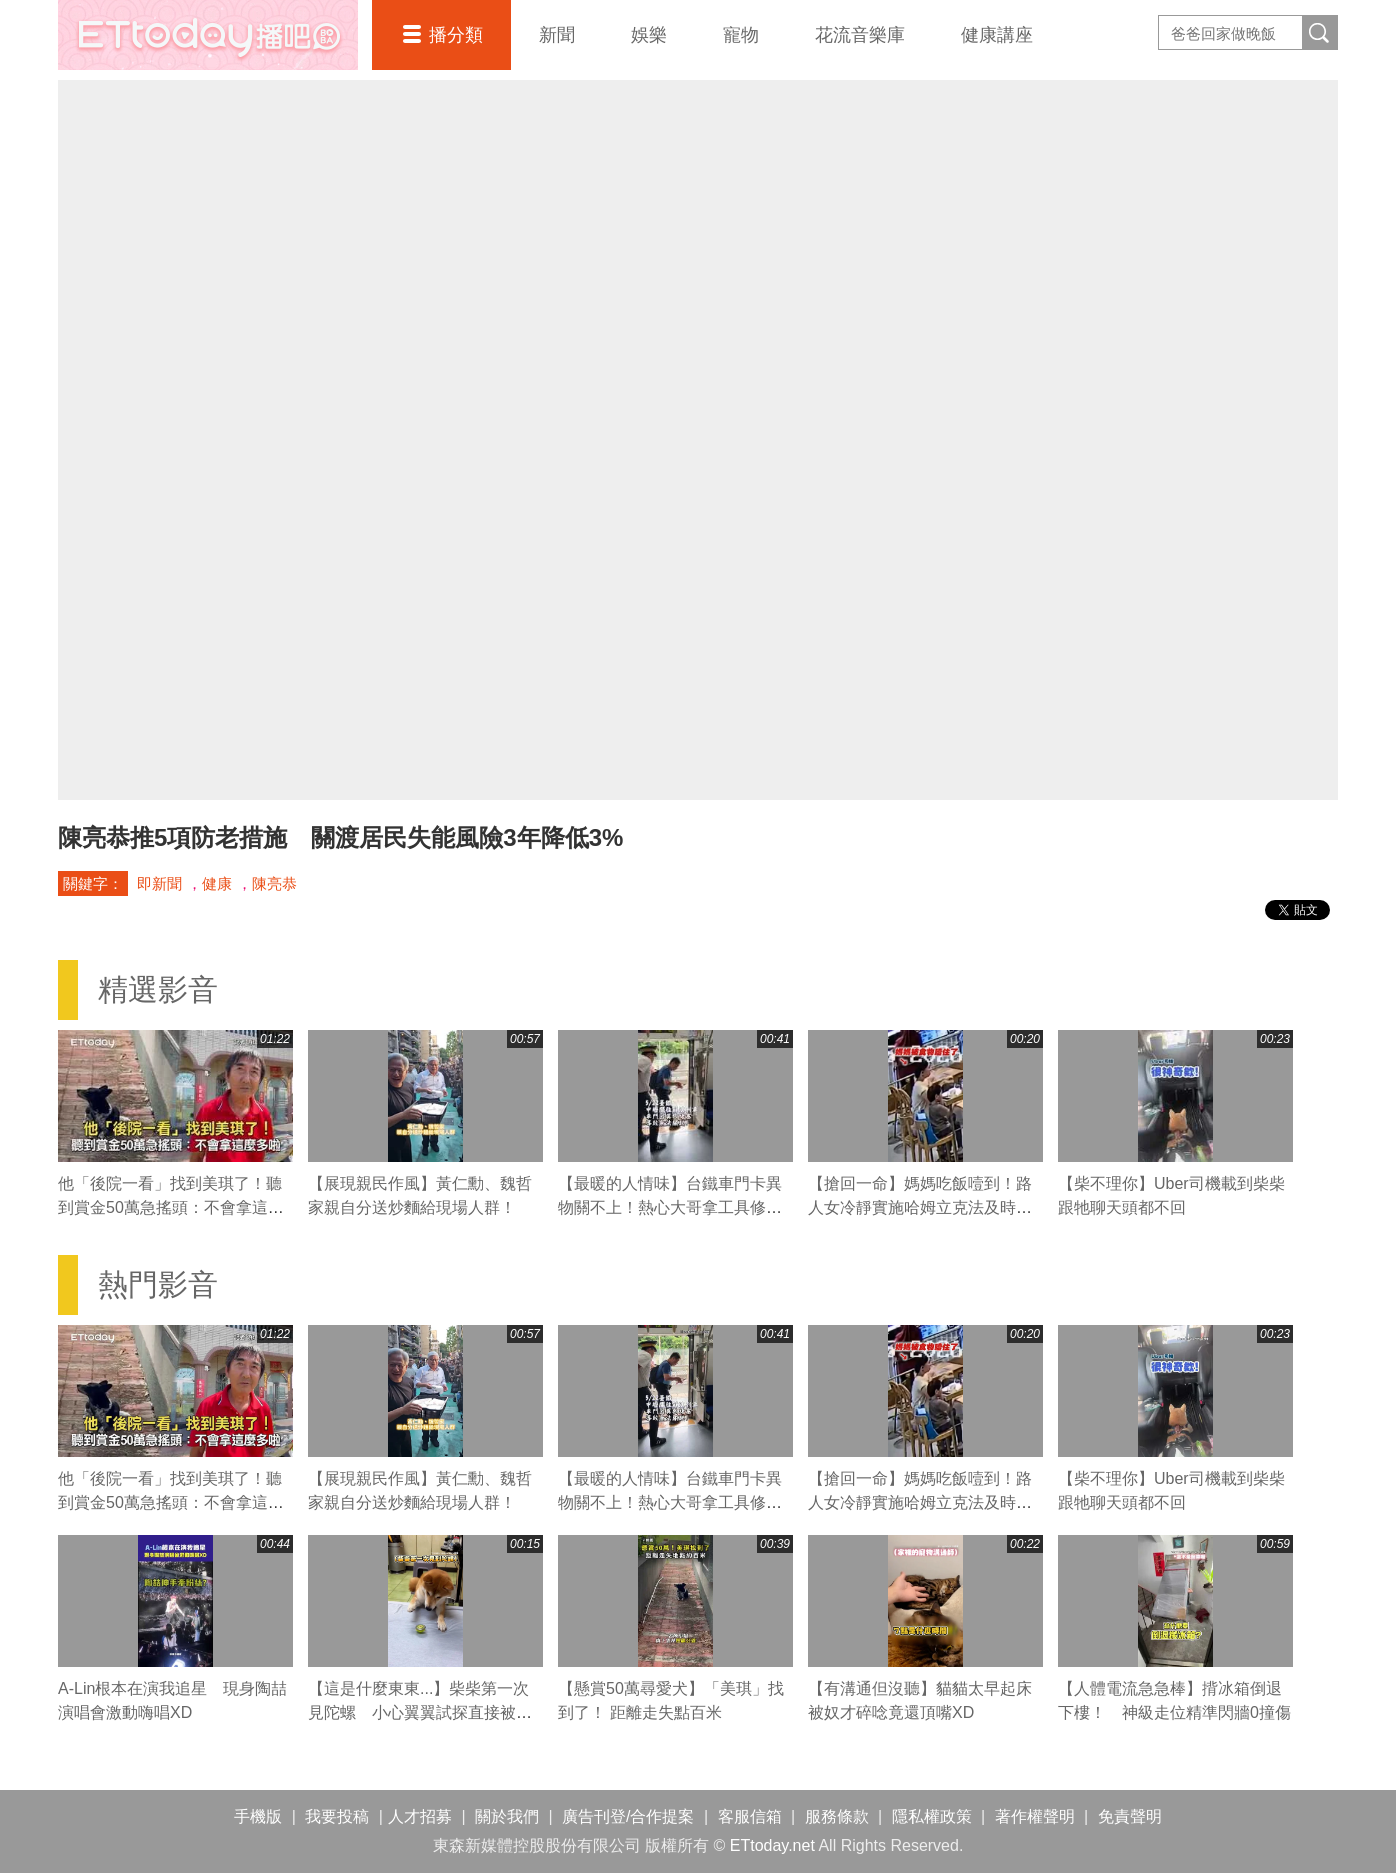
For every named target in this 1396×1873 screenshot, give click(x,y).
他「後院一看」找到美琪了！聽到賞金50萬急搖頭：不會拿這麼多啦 (171, 1207)
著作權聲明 (1035, 1816)
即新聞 (159, 883)
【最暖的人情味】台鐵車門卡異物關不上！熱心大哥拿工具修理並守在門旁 (670, 1207)
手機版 (258, 1816)
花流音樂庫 (860, 35)
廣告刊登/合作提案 (628, 1816)
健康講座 (997, 35)
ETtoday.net (772, 1845)
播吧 (208, 35)
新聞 (557, 35)
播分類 (456, 35)
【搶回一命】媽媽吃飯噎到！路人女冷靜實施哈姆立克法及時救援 (920, 1207)
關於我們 (507, 1816)
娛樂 (649, 35)
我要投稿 (337, 1816)
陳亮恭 (274, 883)
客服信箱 (750, 1816)
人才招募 (420, 1816)
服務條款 (837, 1816)
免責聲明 (1130, 1816)
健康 (217, 883)
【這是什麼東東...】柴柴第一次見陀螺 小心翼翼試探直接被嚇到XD (420, 1712)
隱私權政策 (932, 1816)
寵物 (741, 35)
